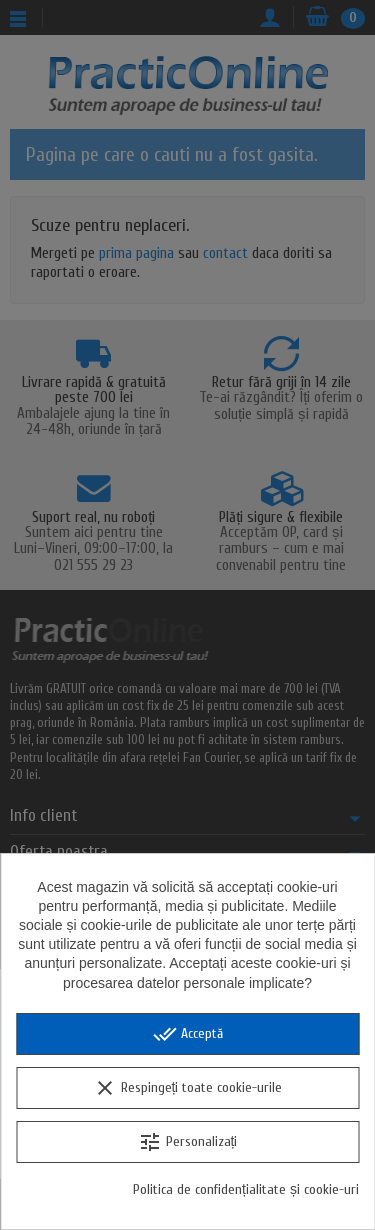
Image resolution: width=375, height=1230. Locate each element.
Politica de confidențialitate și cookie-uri (246, 1189)
